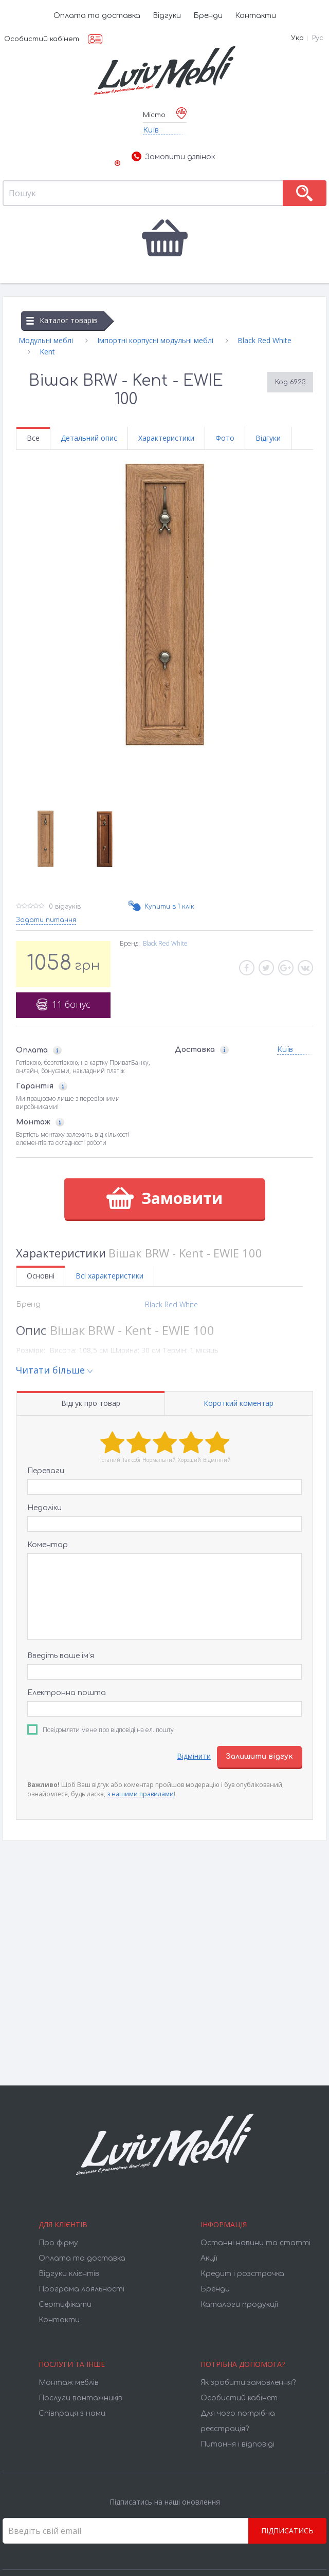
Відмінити (194, 1756)
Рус (317, 38)
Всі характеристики (109, 1276)
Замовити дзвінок (173, 157)
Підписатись (287, 2530)
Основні (40, 1276)
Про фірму (58, 2243)
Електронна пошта (66, 1693)
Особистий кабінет (41, 39)
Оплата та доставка (96, 16)
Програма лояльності (81, 2289)
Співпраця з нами (72, 2413)
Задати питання (46, 920)
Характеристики (166, 438)
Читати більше (50, 1370)
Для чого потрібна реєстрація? (237, 2421)
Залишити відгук (259, 1756)
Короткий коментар (238, 1403)
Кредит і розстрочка (242, 2274)
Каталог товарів (61, 320)
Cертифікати (65, 2304)
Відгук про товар (90, 1403)
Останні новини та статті (255, 2243)
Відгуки (167, 16)
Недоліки (44, 1508)
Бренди (208, 16)
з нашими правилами (140, 1794)
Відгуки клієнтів (69, 2274)
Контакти (255, 16)
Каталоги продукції (239, 2304)
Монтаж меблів (69, 2382)
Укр (297, 38)
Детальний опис (89, 438)
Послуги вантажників (80, 2398)
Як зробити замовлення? (248, 2382)
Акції (208, 2258)
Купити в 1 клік (169, 906)
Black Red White (165, 943)
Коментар (47, 1545)
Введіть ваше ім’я (60, 1656)
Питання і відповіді (237, 2444)
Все (33, 438)
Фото (224, 438)
